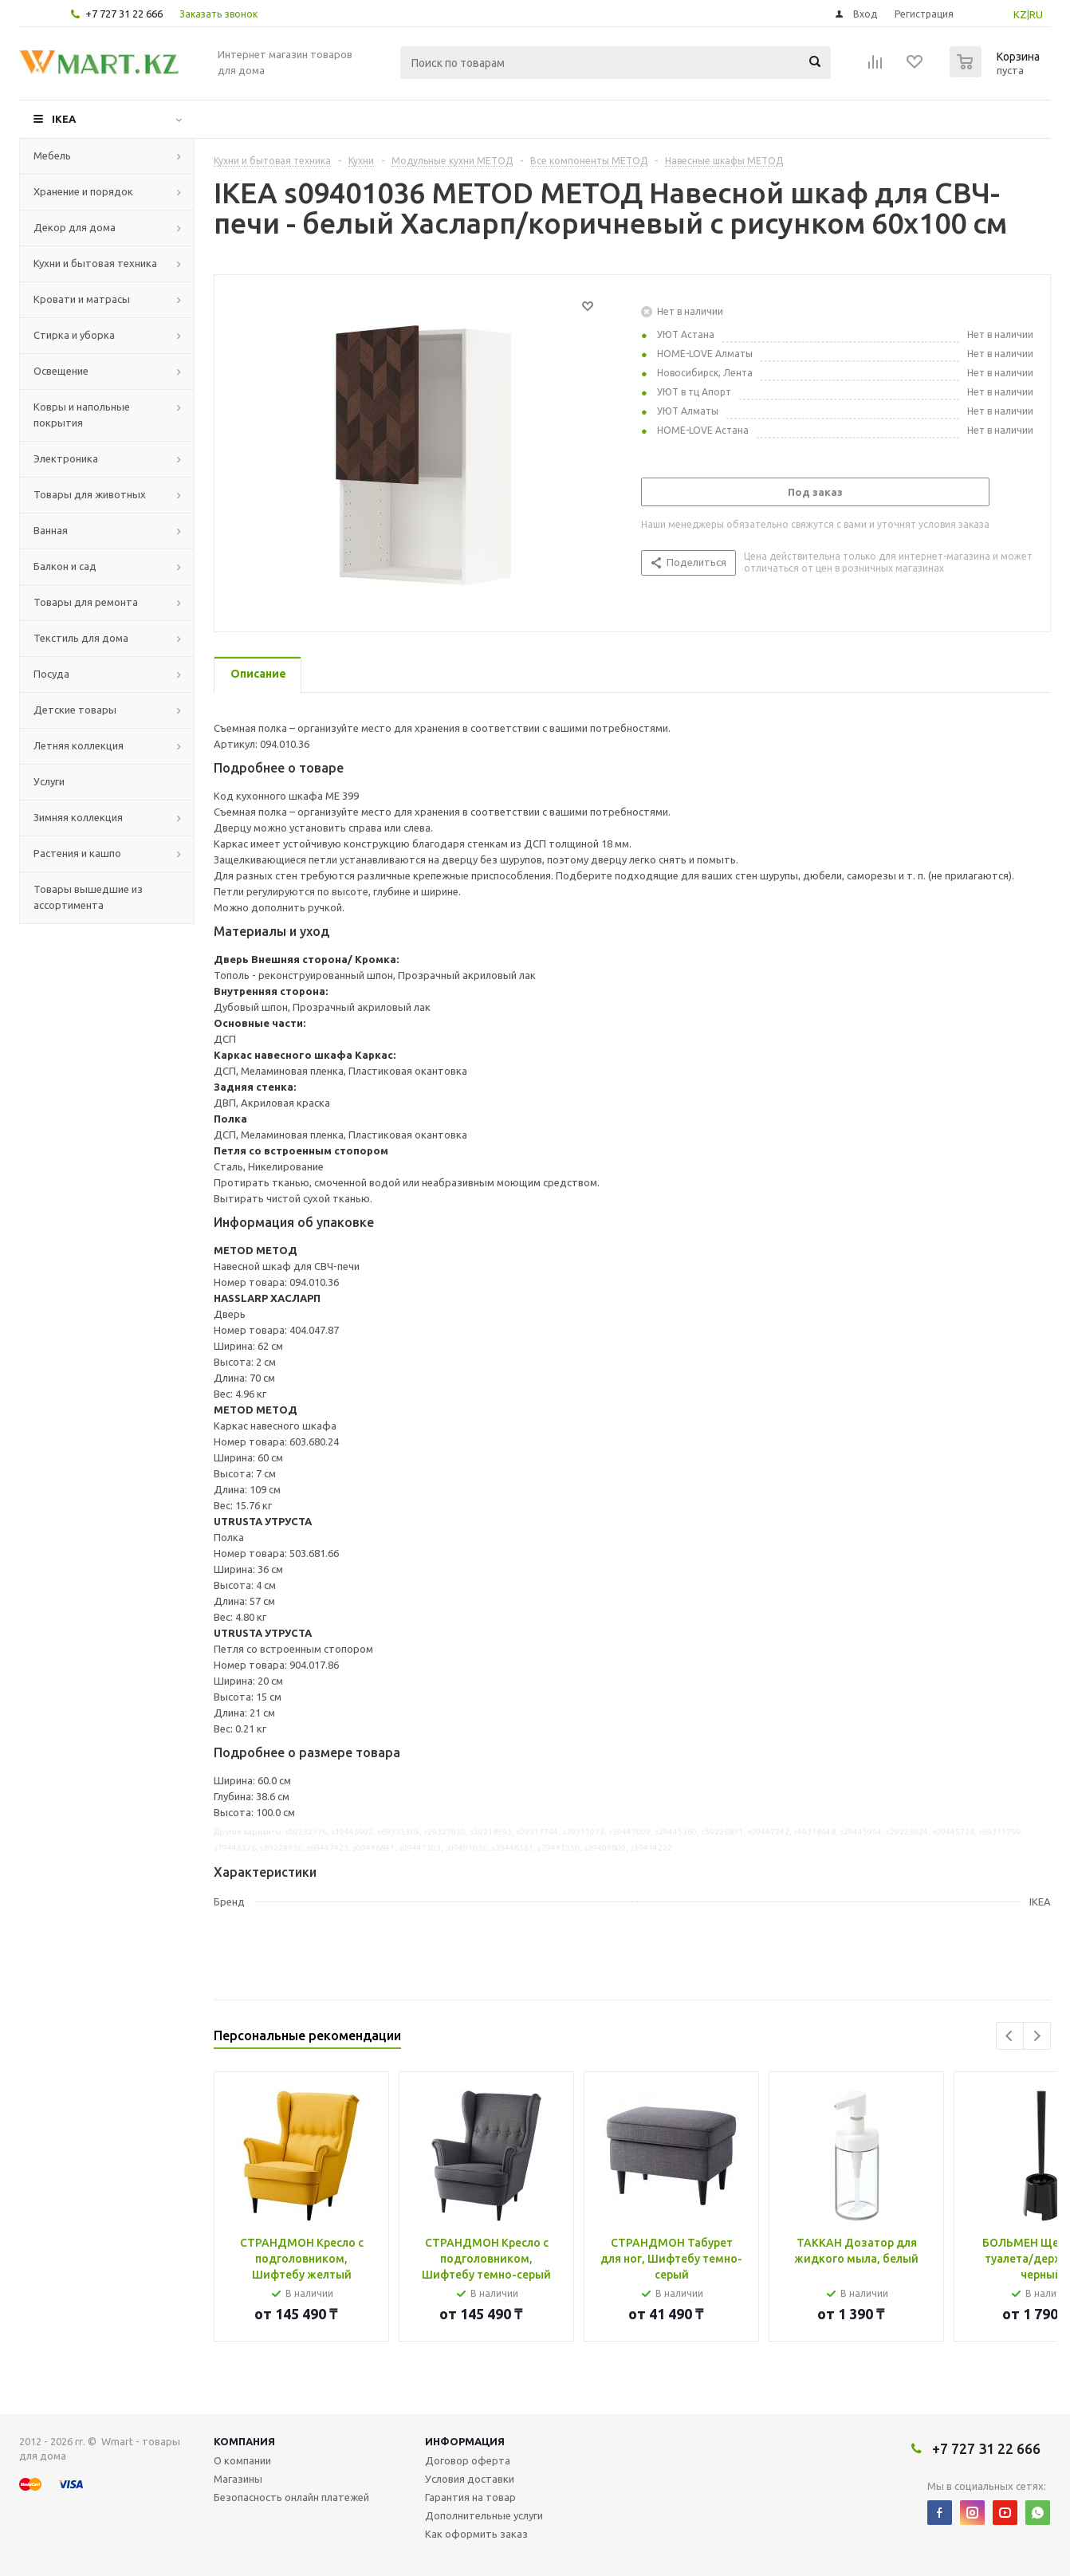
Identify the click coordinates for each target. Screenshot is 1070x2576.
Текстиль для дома (80, 637)
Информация (465, 2441)
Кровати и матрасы (81, 299)
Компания (244, 2441)
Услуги (49, 781)
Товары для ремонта (85, 602)
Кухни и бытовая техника (95, 263)
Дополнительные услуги (484, 2515)
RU (1036, 14)
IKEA (64, 118)
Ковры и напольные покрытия (81, 414)
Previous (1010, 2036)
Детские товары (74, 709)
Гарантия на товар (470, 2497)
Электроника (65, 458)
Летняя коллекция (78, 745)
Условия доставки (469, 2478)
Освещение (61, 370)
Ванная (50, 530)
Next (1037, 2036)
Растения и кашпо (77, 853)
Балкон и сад (64, 566)
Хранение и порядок (83, 191)
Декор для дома (74, 227)
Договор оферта (467, 2460)
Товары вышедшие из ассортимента (88, 896)
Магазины (238, 2478)
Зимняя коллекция (78, 817)
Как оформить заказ (476, 2533)
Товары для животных (89, 494)
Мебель (52, 155)
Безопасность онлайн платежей (291, 2497)
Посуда (51, 673)
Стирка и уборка (74, 334)
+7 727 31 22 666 (124, 13)
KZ (1020, 14)
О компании (242, 2460)
